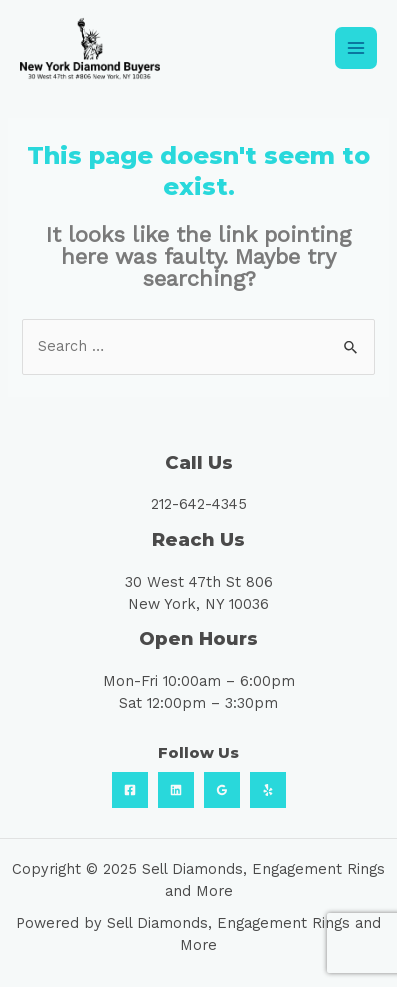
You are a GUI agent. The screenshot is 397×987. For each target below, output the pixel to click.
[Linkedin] (176, 790)
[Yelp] (268, 790)
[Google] (222, 790)
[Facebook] (130, 790)
